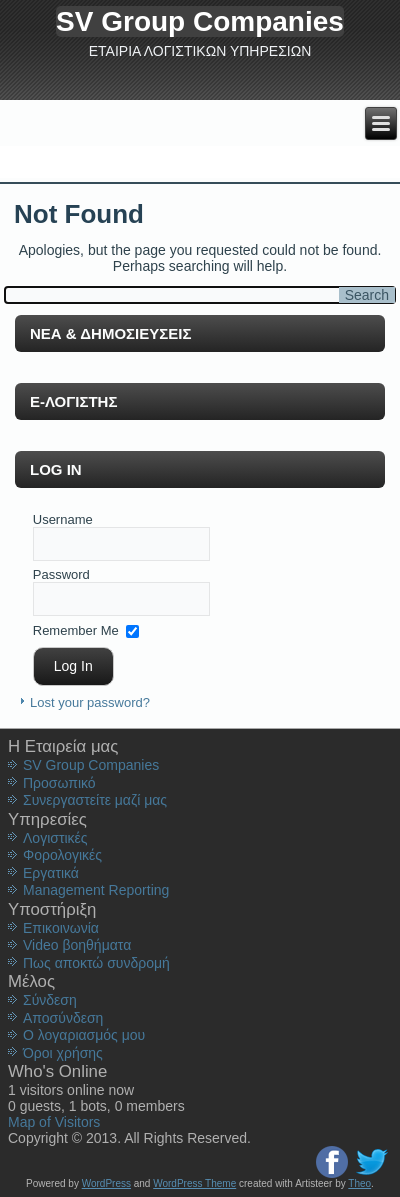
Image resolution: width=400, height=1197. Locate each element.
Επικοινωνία (61, 928)
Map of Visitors (54, 1122)
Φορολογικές (62, 855)
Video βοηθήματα (77, 945)
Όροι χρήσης (63, 1053)
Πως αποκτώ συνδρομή (96, 963)
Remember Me (76, 629)
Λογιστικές (55, 838)
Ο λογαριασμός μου (84, 1035)
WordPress (106, 1183)
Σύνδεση (50, 1000)
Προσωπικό (59, 783)
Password (61, 574)
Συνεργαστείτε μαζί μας (95, 800)
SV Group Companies (200, 21)
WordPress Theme (194, 1183)
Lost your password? (90, 702)
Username (63, 519)
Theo (359, 1183)
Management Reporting (96, 890)
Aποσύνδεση (63, 1018)
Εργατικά (51, 873)
